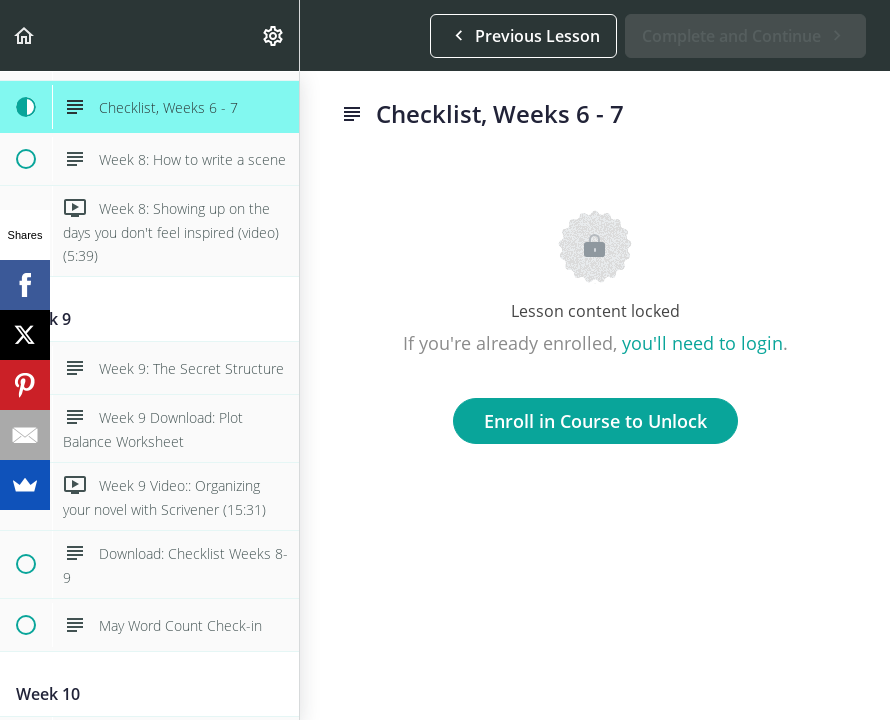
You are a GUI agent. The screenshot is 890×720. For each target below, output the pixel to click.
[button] (25, 35)
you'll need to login (702, 343)
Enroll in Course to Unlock (595, 421)
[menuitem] (274, 35)
